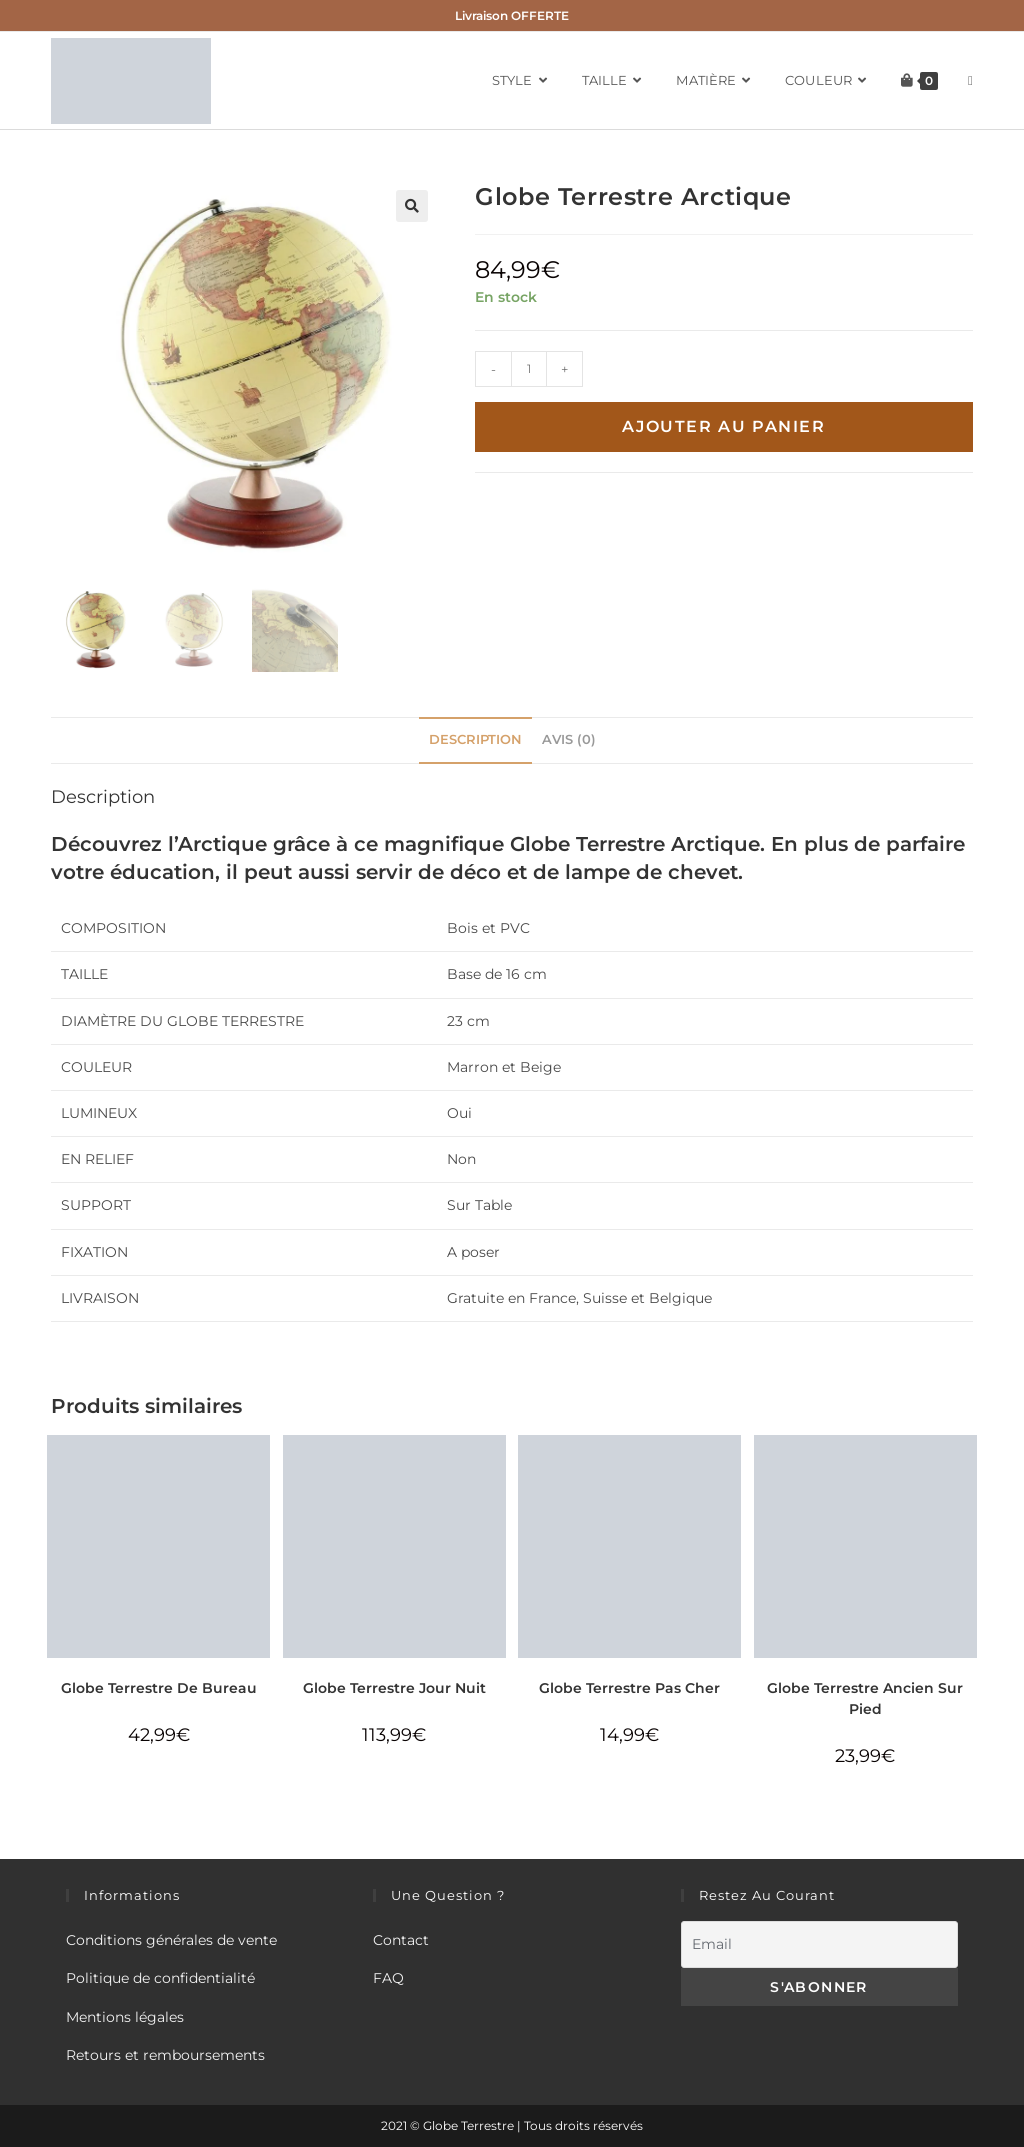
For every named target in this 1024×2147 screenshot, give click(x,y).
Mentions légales (125, 2017)
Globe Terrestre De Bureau (159, 1688)
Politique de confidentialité (160, 1978)
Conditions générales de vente (171, 1940)
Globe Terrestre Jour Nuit (394, 1688)
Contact (401, 1940)
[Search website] (970, 80)
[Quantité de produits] (529, 369)
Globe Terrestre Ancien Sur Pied (865, 1698)
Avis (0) (569, 739)
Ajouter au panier (723, 426)
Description (475, 739)
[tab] (475, 740)
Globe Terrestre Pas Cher (629, 1688)
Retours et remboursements (165, 2055)
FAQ (388, 1978)
